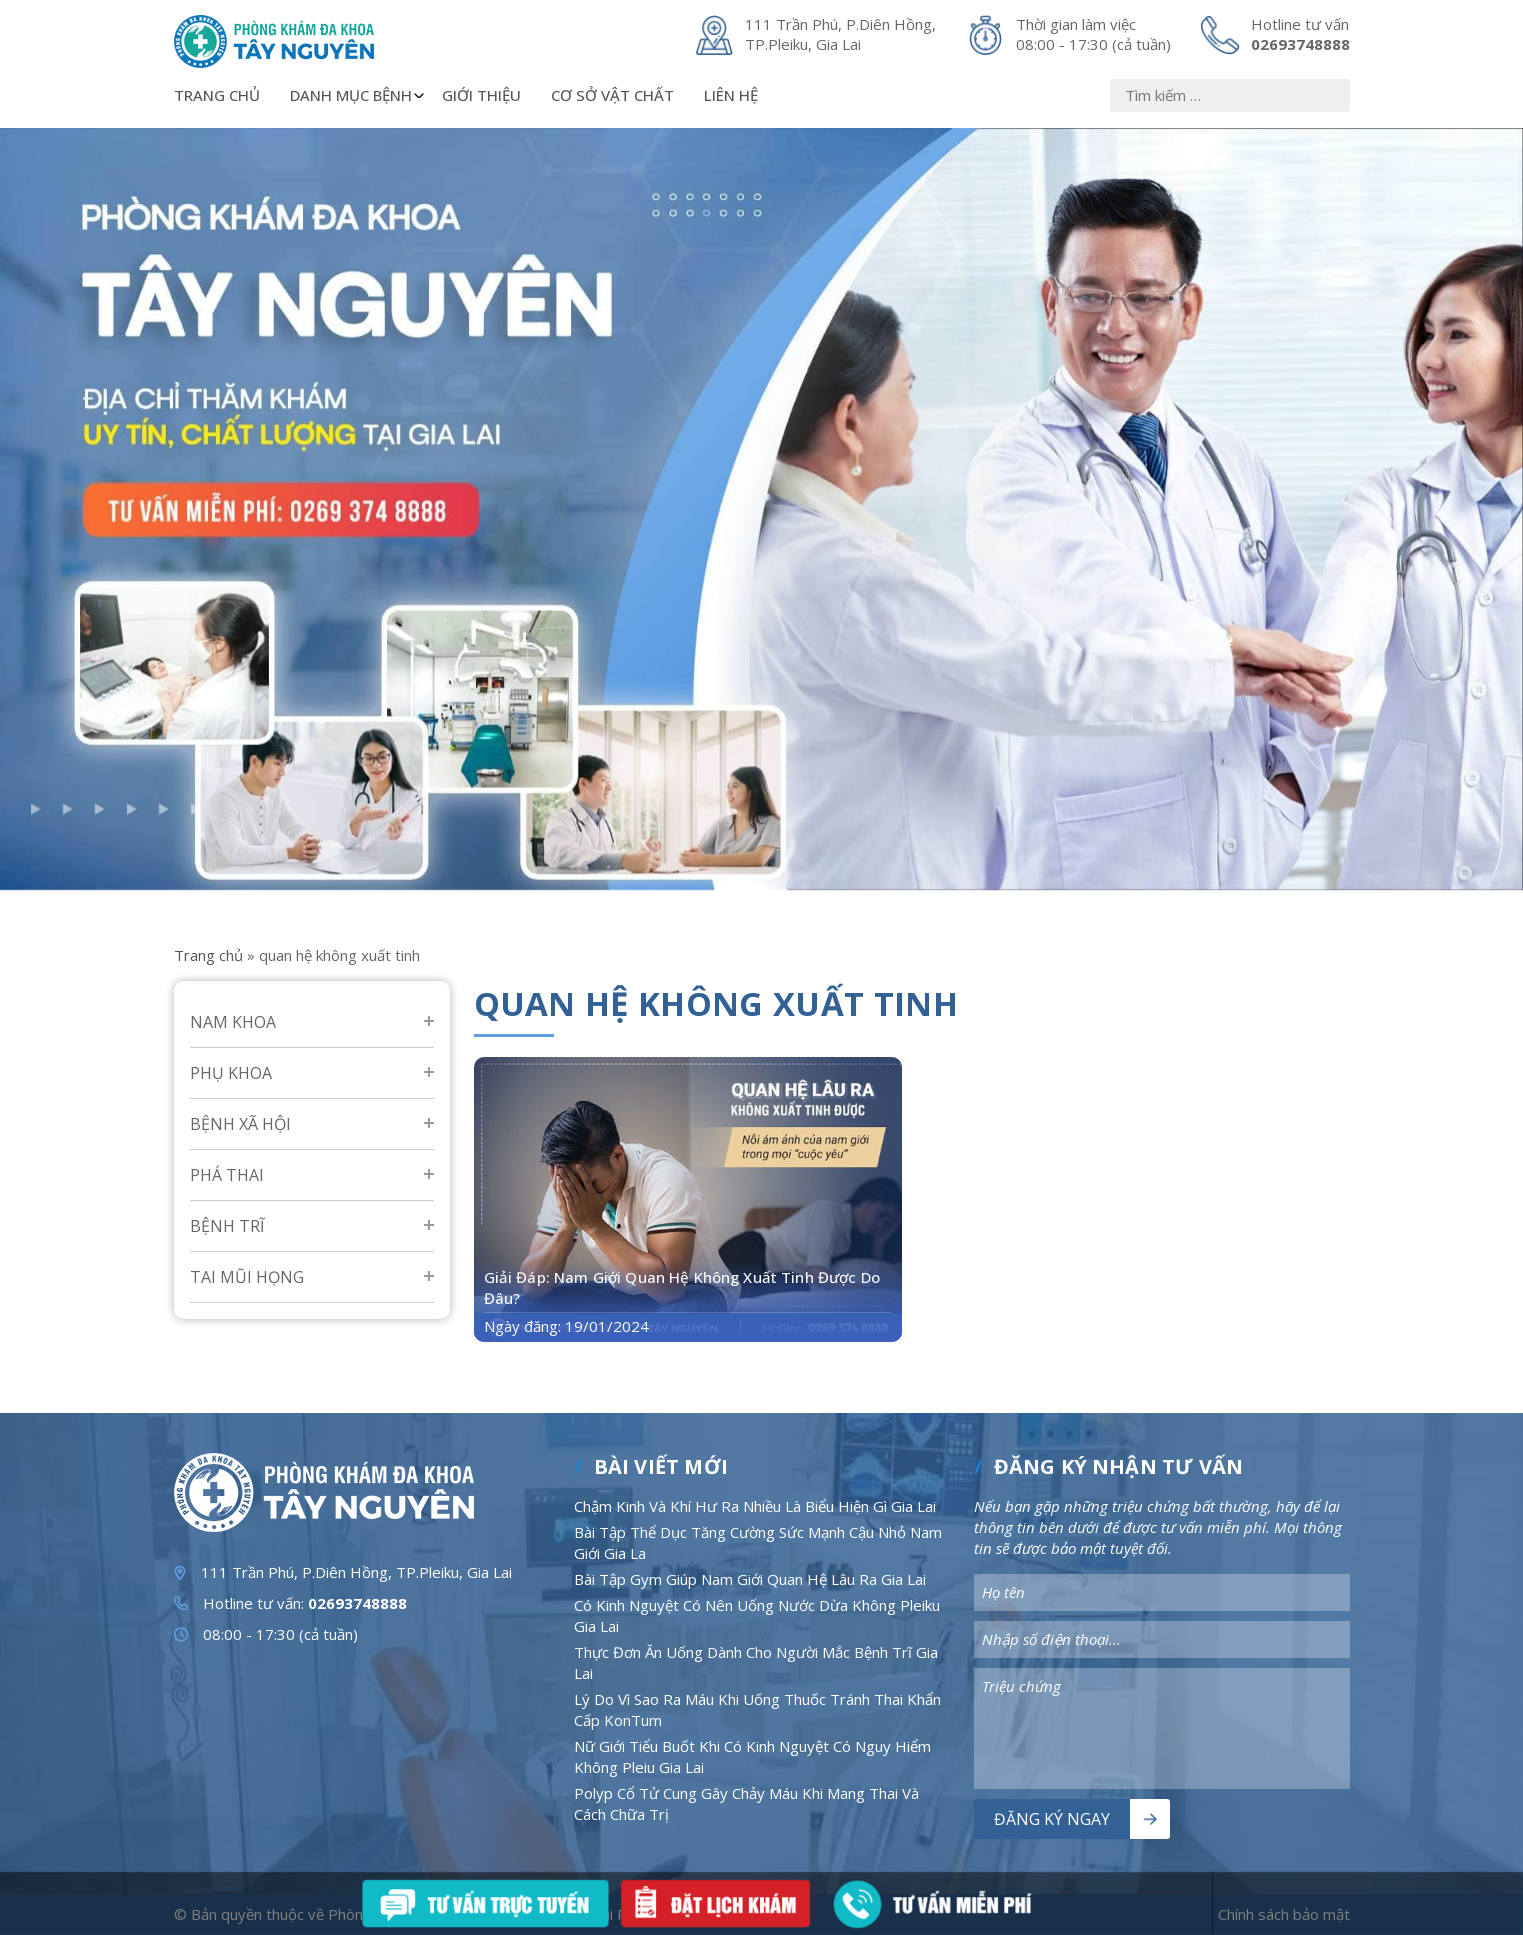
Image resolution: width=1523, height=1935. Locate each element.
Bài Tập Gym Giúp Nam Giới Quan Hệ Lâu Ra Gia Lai (750, 1579)
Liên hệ (731, 95)
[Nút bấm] (1338, 95)
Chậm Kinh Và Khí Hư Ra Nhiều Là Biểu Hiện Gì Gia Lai (755, 1506)
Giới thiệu (481, 95)
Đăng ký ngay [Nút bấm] (1052, 1819)
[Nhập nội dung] (1230, 95)
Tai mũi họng (247, 1277)
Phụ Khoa (231, 1073)
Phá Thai (227, 1175)
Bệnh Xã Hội (240, 1124)
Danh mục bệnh (358, 95)
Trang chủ (217, 95)
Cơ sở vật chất (612, 95)
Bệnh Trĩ (227, 1226)
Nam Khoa (233, 1022)
